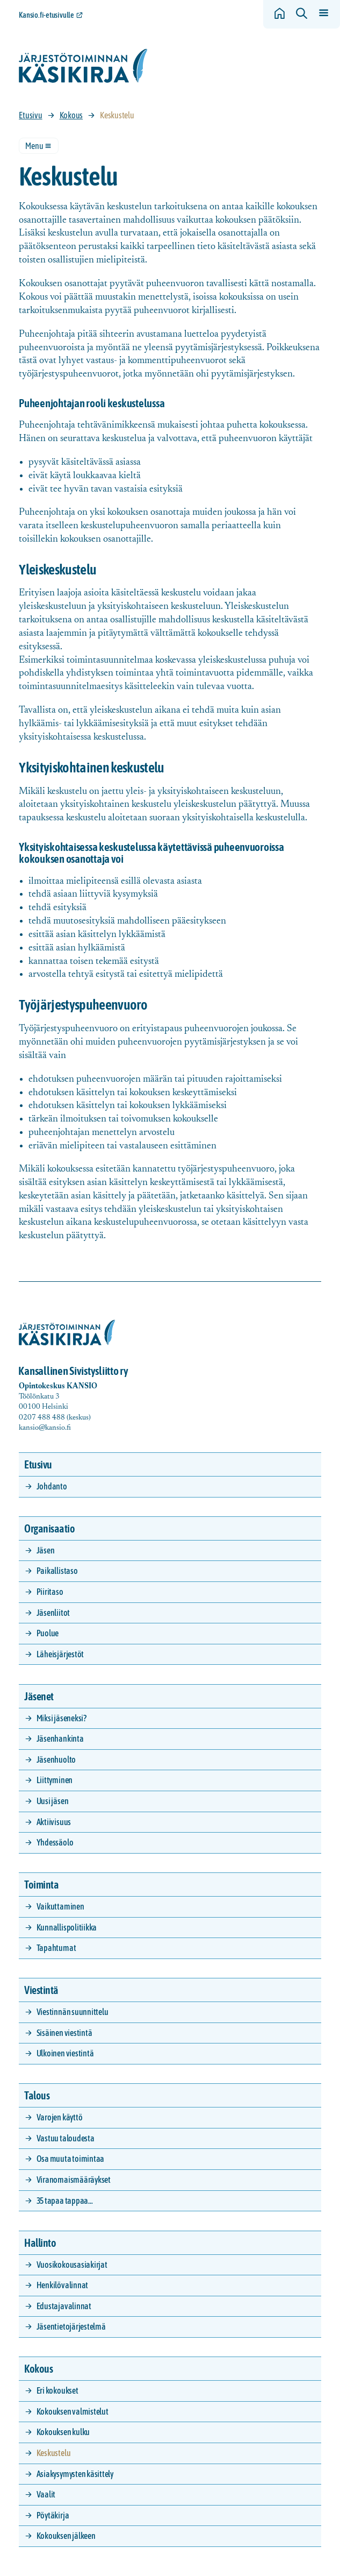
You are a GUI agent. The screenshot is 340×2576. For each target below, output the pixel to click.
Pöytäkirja (53, 2515)
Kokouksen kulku (63, 2432)
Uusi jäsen (53, 1801)
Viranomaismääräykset (74, 2179)
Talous (36, 2095)
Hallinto (40, 2243)
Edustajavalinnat (64, 2306)
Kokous (71, 115)
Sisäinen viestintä (64, 2033)
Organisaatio (49, 1528)
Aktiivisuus (54, 1822)
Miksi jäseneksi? (61, 1718)
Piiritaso (50, 1591)
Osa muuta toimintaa (70, 2158)
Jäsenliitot (53, 1612)
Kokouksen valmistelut (72, 2411)
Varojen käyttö (60, 2117)
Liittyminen (55, 1780)
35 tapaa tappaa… (65, 2200)
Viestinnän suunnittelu (72, 2012)
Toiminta (41, 1884)
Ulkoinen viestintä (65, 2053)
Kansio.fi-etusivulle (46, 15)
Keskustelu (54, 2453)
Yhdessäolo (55, 1842)
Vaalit (46, 2494)
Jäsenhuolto (56, 1759)
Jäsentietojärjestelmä (71, 2326)
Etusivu (30, 115)
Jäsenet (39, 1696)
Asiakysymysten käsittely (75, 2474)
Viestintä (41, 1990)
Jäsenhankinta (60, 1738)
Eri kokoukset (57, 2390)
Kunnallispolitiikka (67, 1927)
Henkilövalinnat (62, 2285)
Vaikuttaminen (60, 1906)
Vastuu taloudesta (66, 2138)
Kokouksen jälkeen (66, 2535)
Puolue (48, 1633)
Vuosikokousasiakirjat (72, 2264)
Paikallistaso (57, 1571)
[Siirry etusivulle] (83, 65)
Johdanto (52, 1486)
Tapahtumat (56, 1948)
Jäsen (46, 1550)
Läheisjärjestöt (60, 1654)
